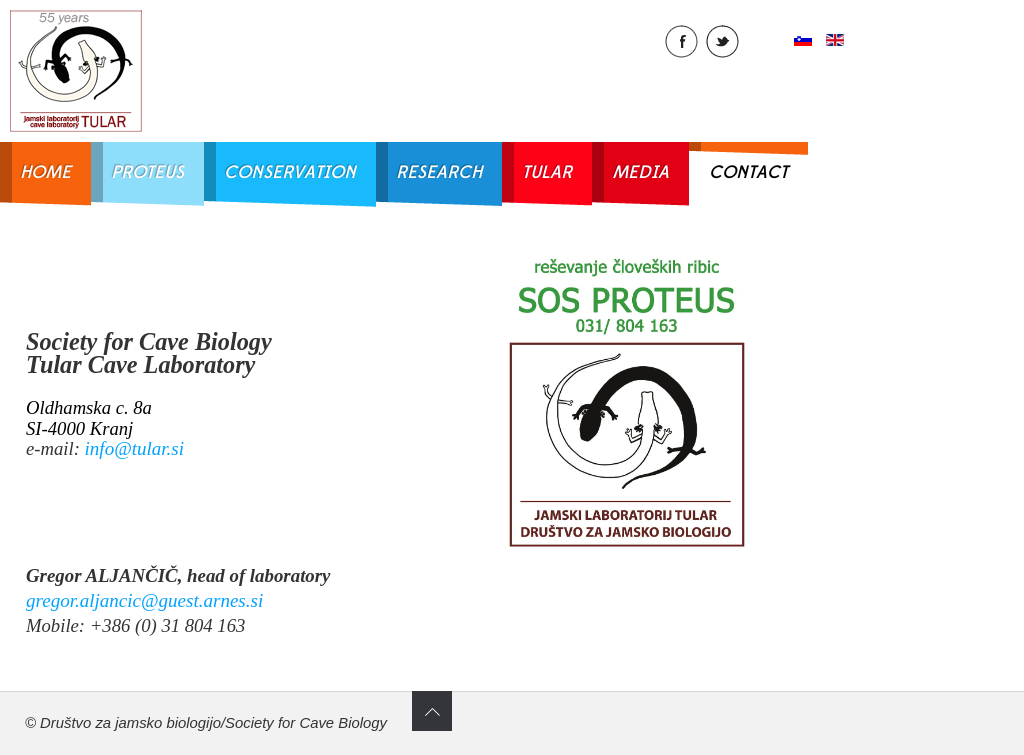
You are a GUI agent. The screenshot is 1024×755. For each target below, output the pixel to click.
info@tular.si (134, 448)
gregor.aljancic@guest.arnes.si (144, 600)
